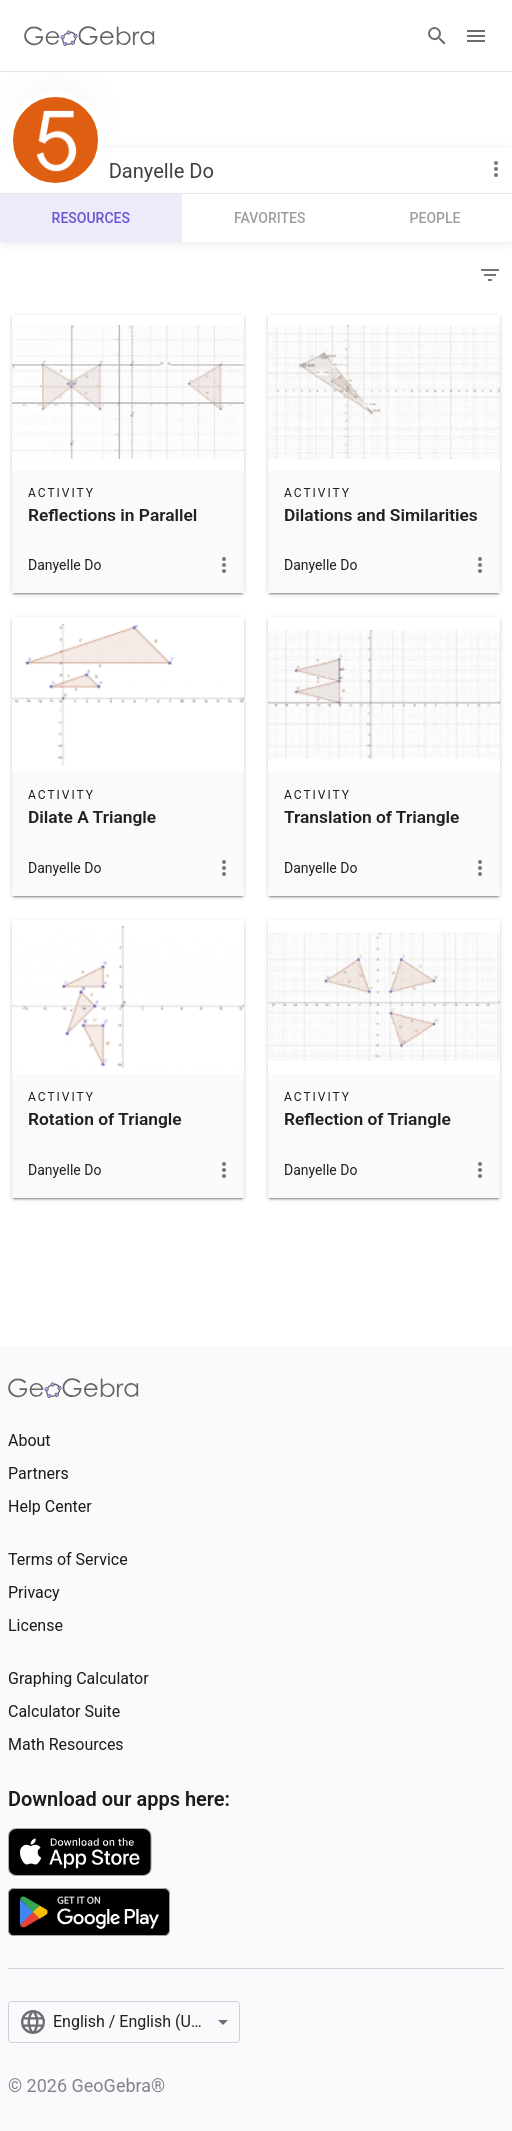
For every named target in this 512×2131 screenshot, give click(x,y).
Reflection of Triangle (367, 1119)
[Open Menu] (476, 36)
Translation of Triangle (371, 817)
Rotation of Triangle (105, 1119)
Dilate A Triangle (92, 817)
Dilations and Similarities (381, 515)
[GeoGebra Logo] (89, 36)
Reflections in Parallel (112, 515)
